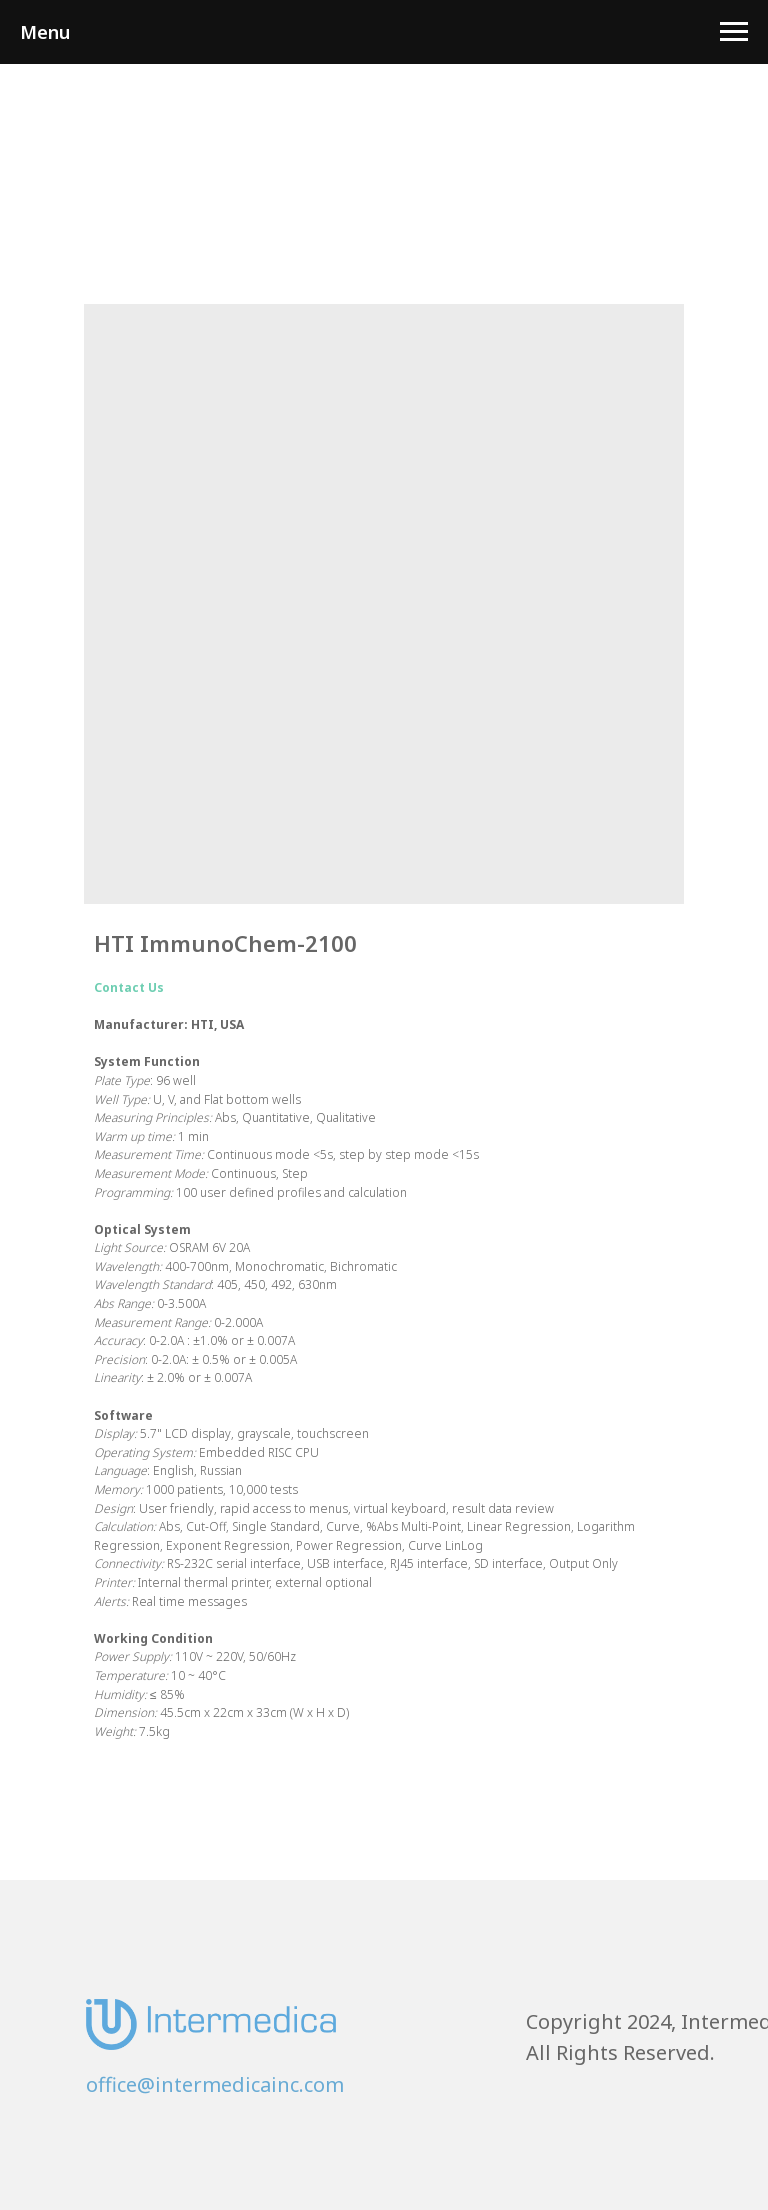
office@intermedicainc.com (215, 2084)
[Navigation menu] (734, 32)
